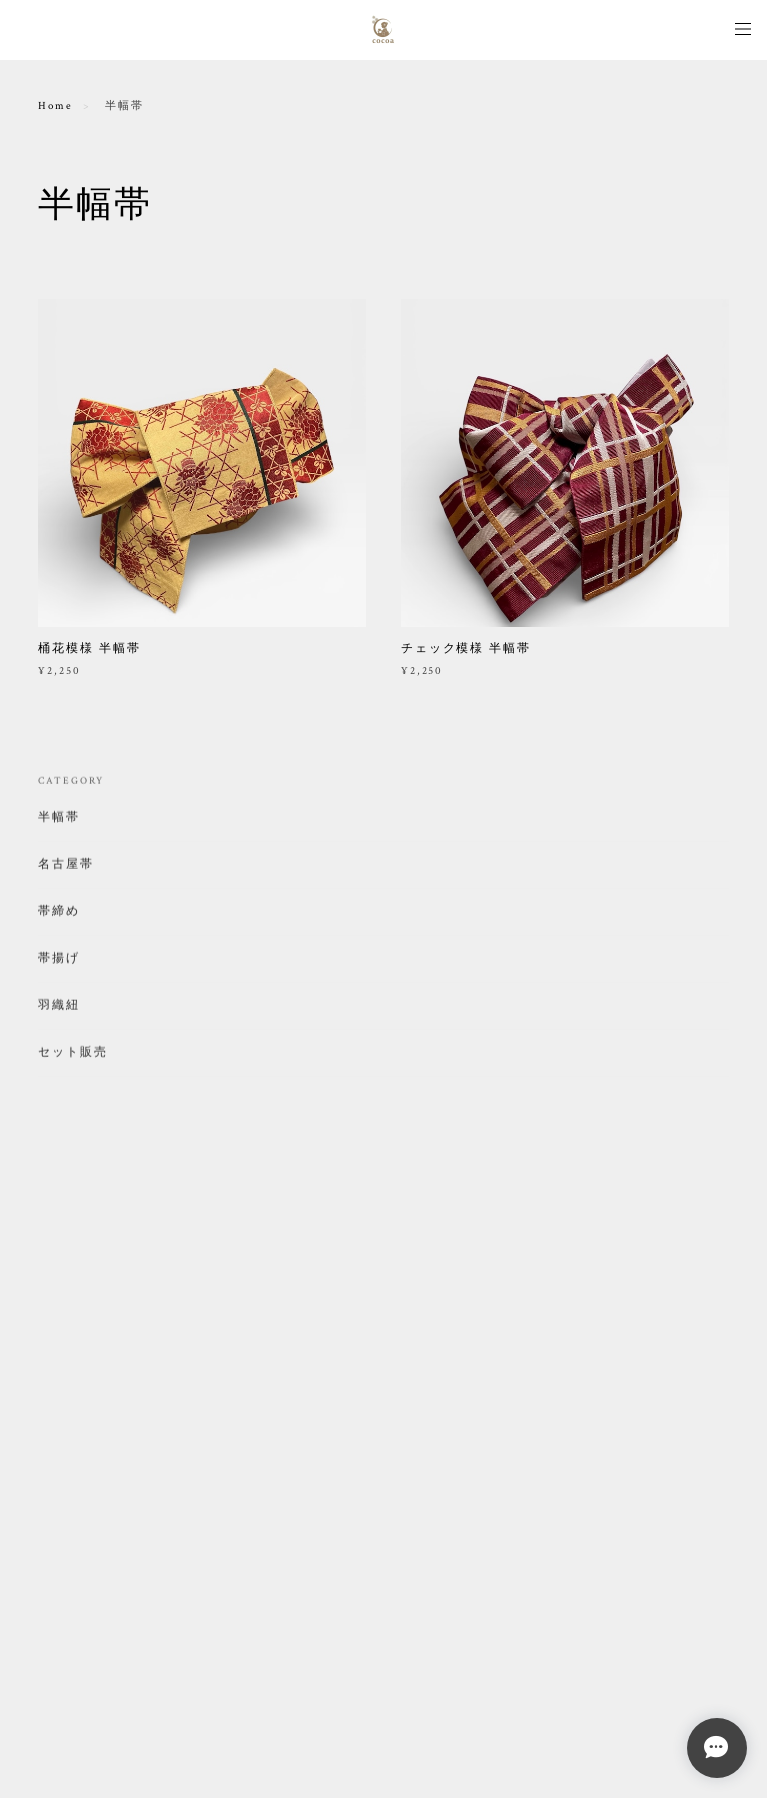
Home (55, 106)
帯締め (59, 914)
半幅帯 (59, 820)
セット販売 (73, 1055)
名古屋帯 (66, 867)
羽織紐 (59, 1008)
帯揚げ (59, 961)
